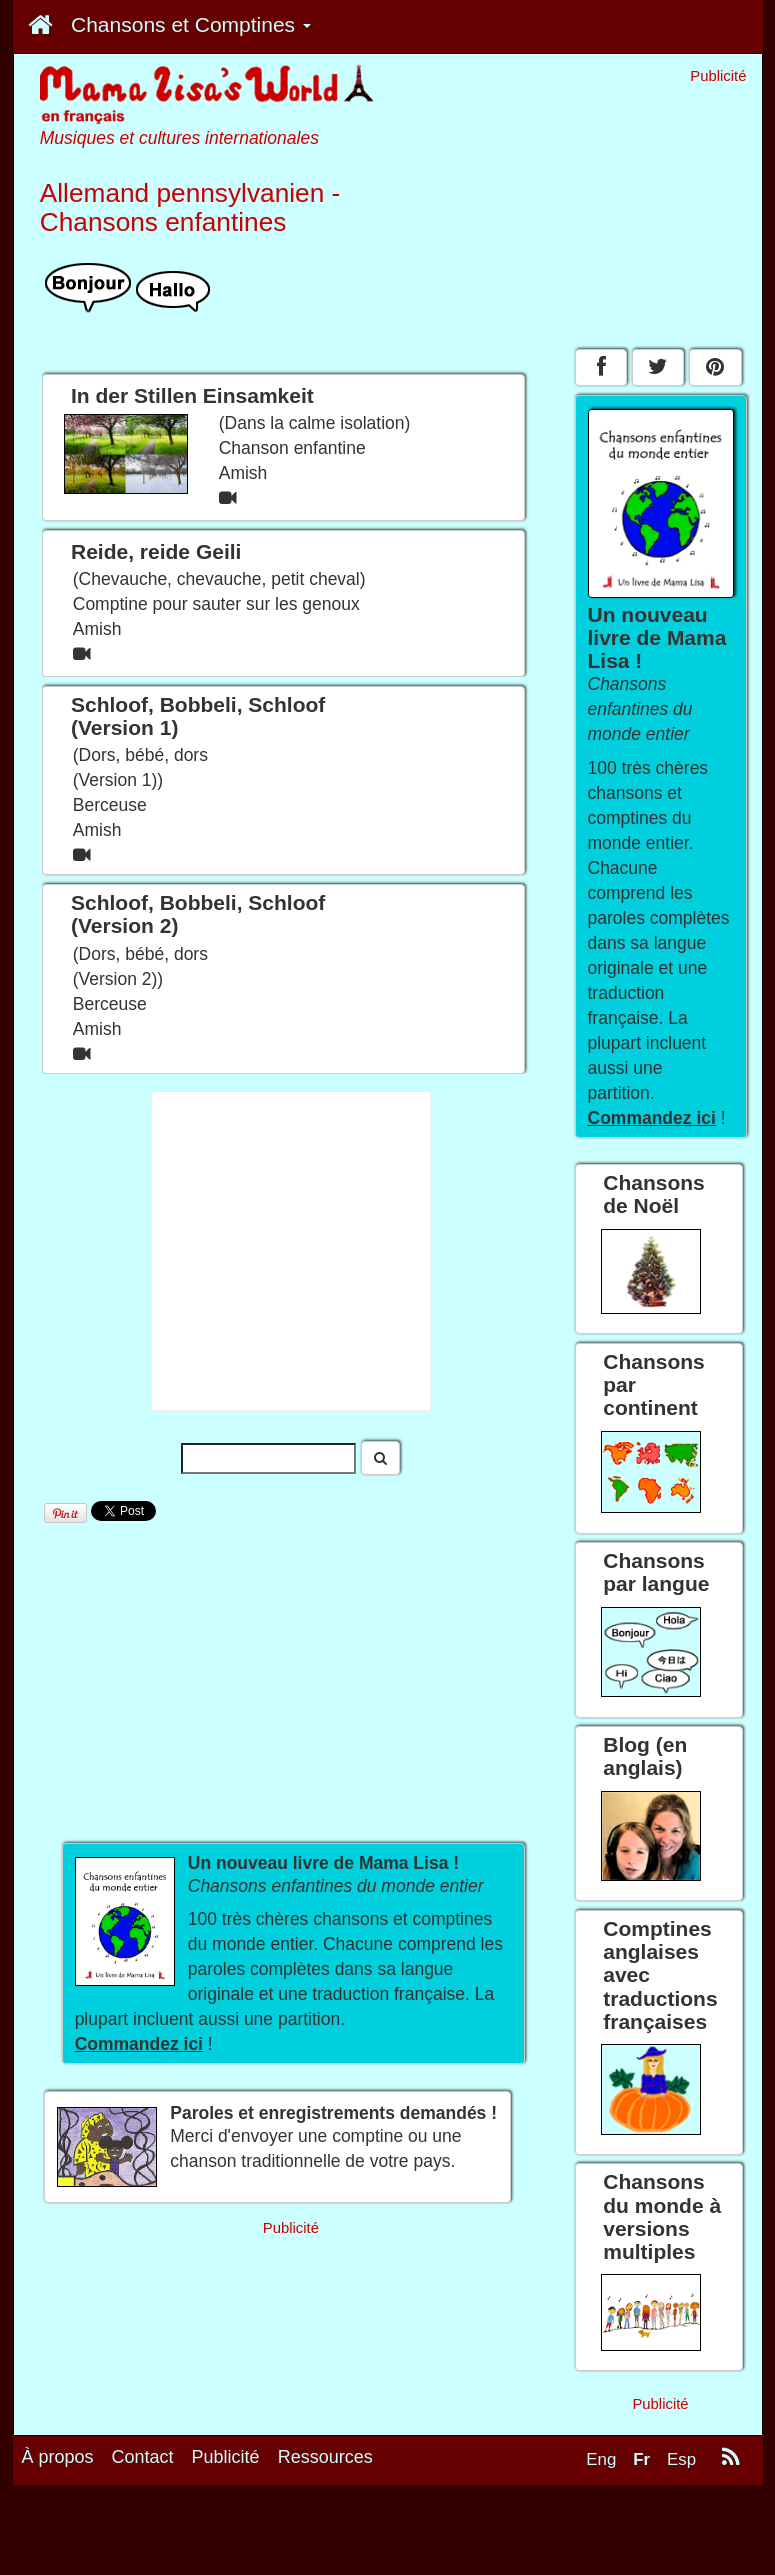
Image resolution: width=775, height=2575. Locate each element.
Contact (143, 2457)
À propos (58, 2457)
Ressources (325, 2457)
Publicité (226, 2457)
